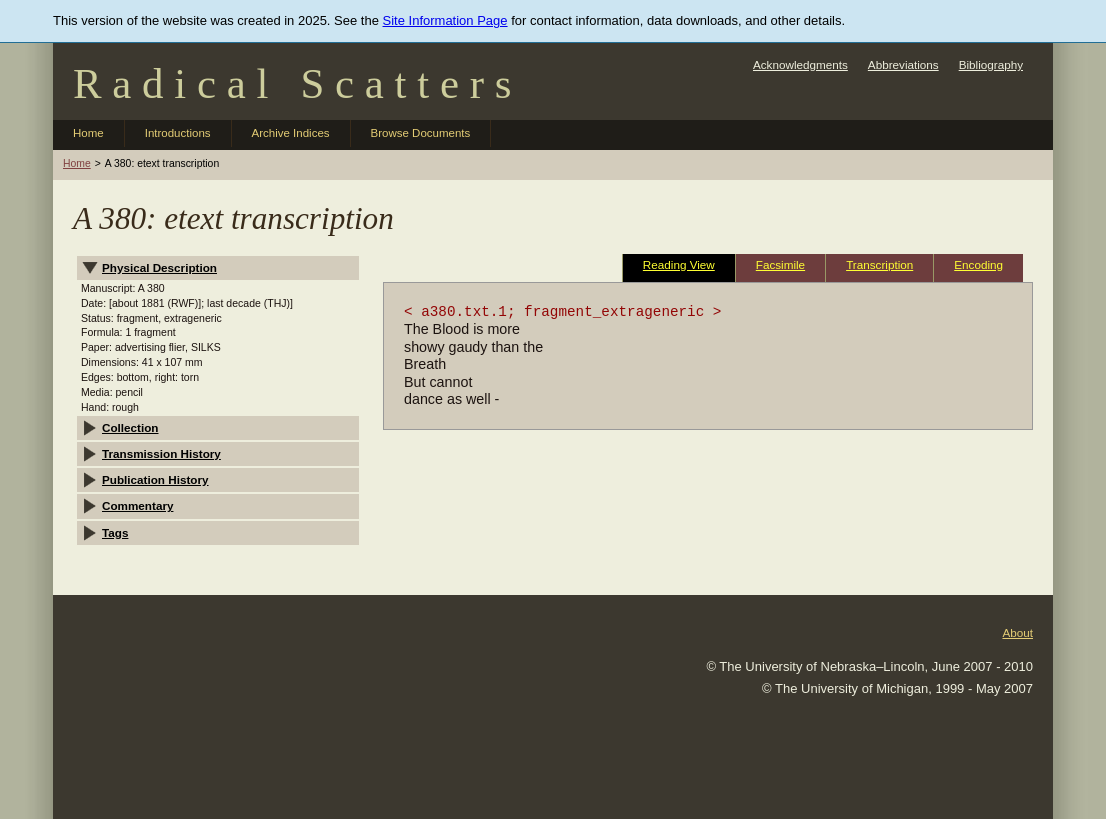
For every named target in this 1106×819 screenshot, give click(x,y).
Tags (115, 532)
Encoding (978, 264)
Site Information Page (445, 20)
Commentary (137, 505)
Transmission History (161, 453)
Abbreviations (903, 64)
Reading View (679, 264)
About (1017, 632)
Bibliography (991, 64)
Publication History (155, 479)
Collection (130, 427)
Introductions (178, 133)
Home (88, 133)
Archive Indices (291, 133)
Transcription (879, 264)
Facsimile (780, 264)
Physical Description (159, 267)
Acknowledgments (800, 64)
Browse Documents (421, 133)
